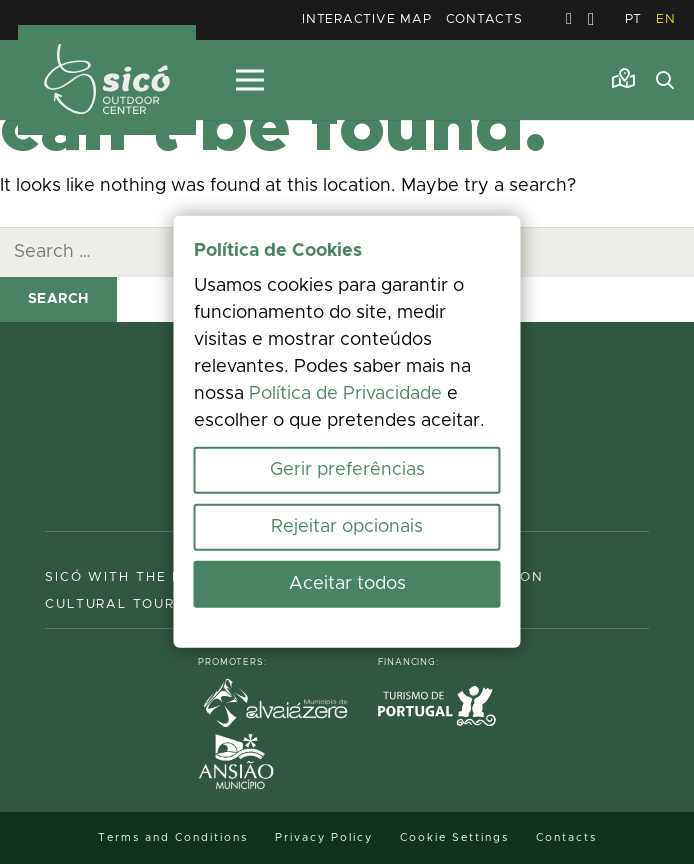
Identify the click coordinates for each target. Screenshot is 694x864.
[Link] (623, 79)
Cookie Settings (454, 837)
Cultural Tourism (123, 604)
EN (666, 19)
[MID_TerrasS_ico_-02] (107, 80)
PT (634, 19)
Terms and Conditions (173, 837)
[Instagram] (591, 20)
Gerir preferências (347, 470)
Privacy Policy (324, 837)
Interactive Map (366, 19)
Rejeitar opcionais (347, 527)
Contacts (484, 19)
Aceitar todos (347, 584)
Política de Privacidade (345, 394)
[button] (665, 80)
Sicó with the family (138, 577)
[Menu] (249, 80)
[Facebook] (569, 19)
